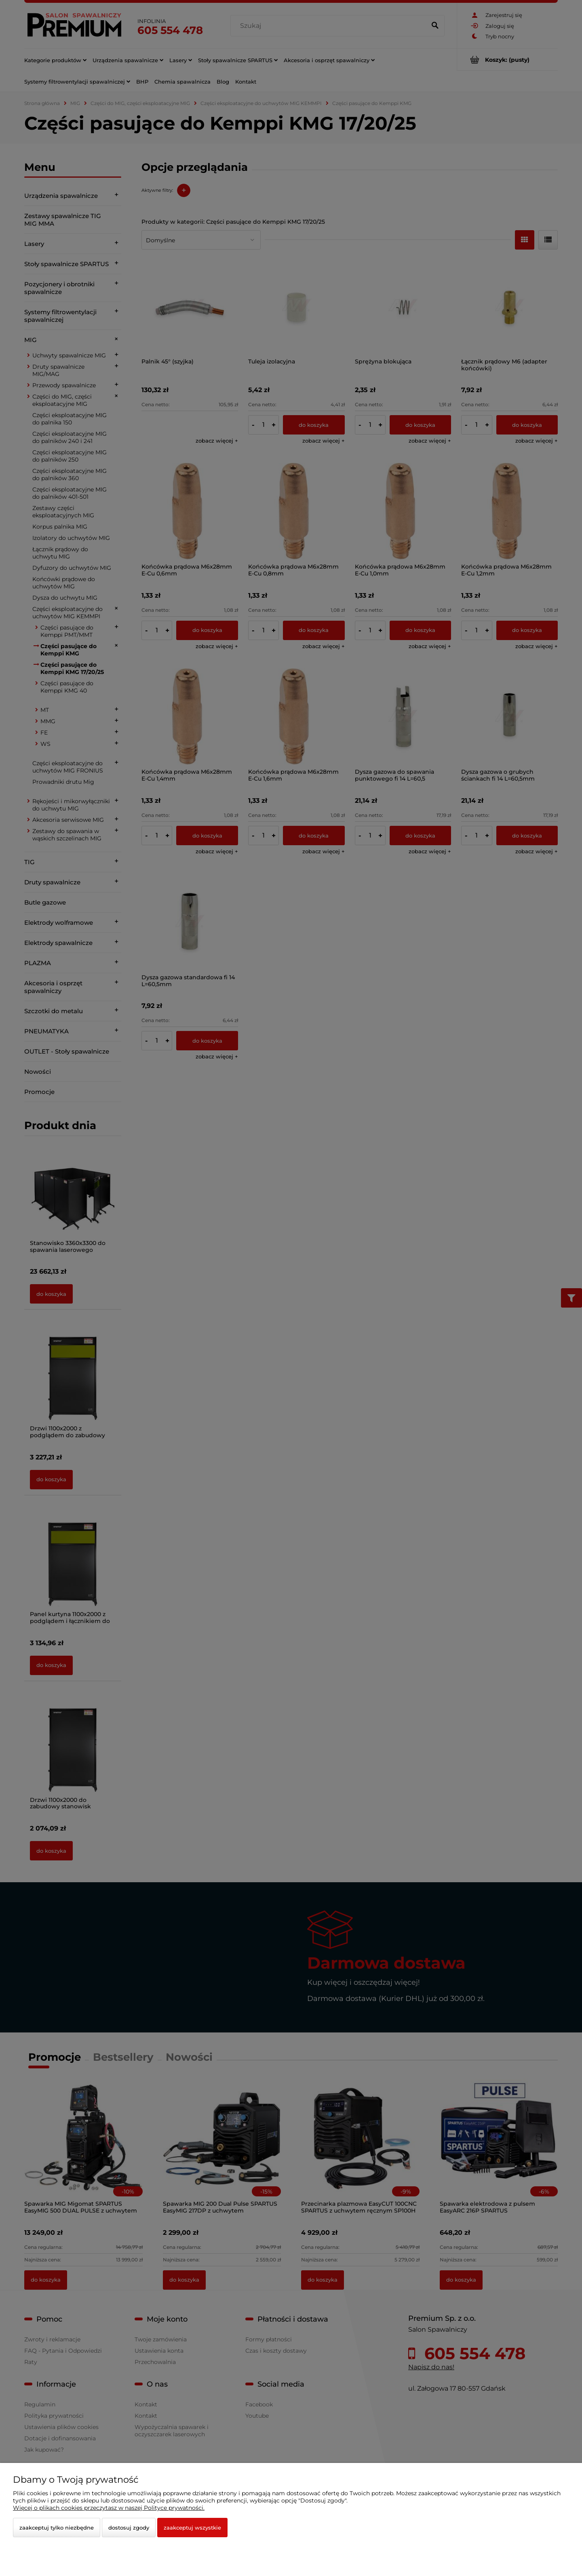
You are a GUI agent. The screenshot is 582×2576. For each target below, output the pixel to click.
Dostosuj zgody (128, 2527)
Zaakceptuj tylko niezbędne (56, 2527)
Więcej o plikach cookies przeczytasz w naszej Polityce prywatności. (109, 2507)
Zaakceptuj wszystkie (192, 2527)
